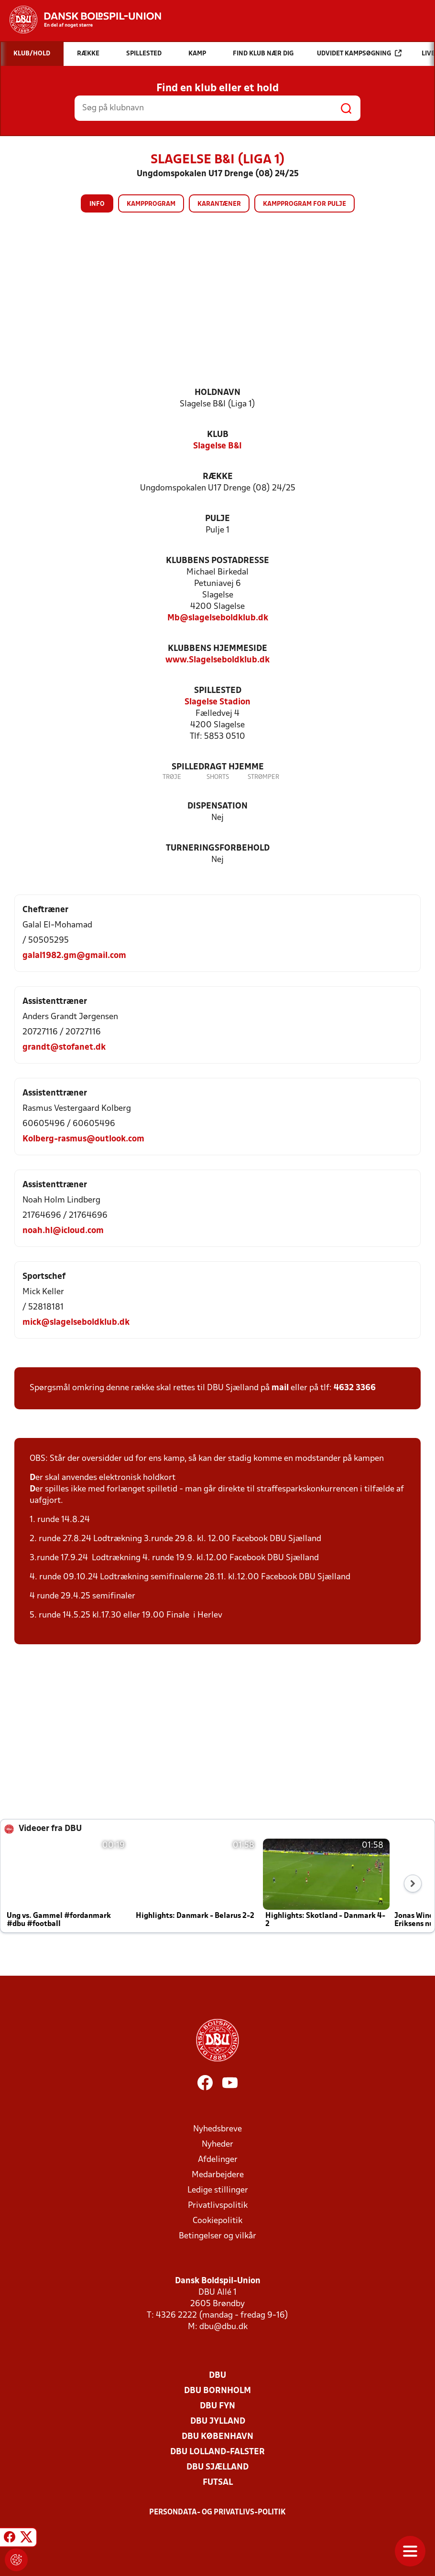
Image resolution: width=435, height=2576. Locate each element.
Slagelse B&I (217, 446)
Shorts (218, 777)
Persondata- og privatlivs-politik (217, 2512)
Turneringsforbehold (218, 848)
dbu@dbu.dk (223, 2327)
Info (97, 204)
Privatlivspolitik (218, 2206)
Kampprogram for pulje (304, 204)
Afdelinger (218, 2160)
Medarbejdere (218, 2175)
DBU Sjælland (217, 2467)
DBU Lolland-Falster (217, 2452)
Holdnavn (217, 393)
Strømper (263, 777)
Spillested (217, 691)
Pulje (217, 519)
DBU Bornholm (217, 2391)
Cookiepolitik (217, 2221)
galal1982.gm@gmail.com (74, 956)
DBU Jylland (217, 2421)
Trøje (172, 777)
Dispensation (217, 806)
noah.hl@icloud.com (63, 1231)
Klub (217, 435)
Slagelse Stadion (217, 702)
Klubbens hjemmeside (217, 649)
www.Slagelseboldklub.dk (217, 660)
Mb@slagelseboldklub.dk (217, 618)
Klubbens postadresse (217, 561)
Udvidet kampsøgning (359, 53)
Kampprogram (151, 204)
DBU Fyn (217, 2406)
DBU (217, 2376)
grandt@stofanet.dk (64, 1047)
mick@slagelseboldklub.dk (76, 1323)
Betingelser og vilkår (217, 2236)
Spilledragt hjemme (218, 767)
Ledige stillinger (217, 2190)
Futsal (218, 2483)
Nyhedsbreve (217, 2129)
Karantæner (219, 204)
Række (218, 477)
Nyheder (217, 2144)
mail (280, 1388)
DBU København (217, 2437)
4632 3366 (355, 1388)
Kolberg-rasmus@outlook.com (83, 1139)
